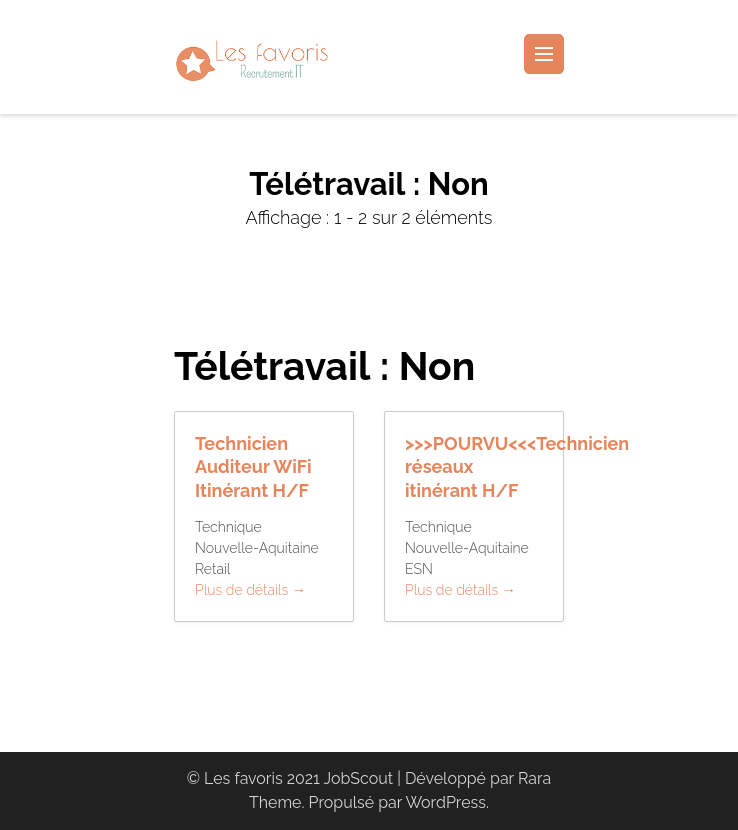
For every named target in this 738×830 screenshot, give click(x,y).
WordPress (445, 802)
